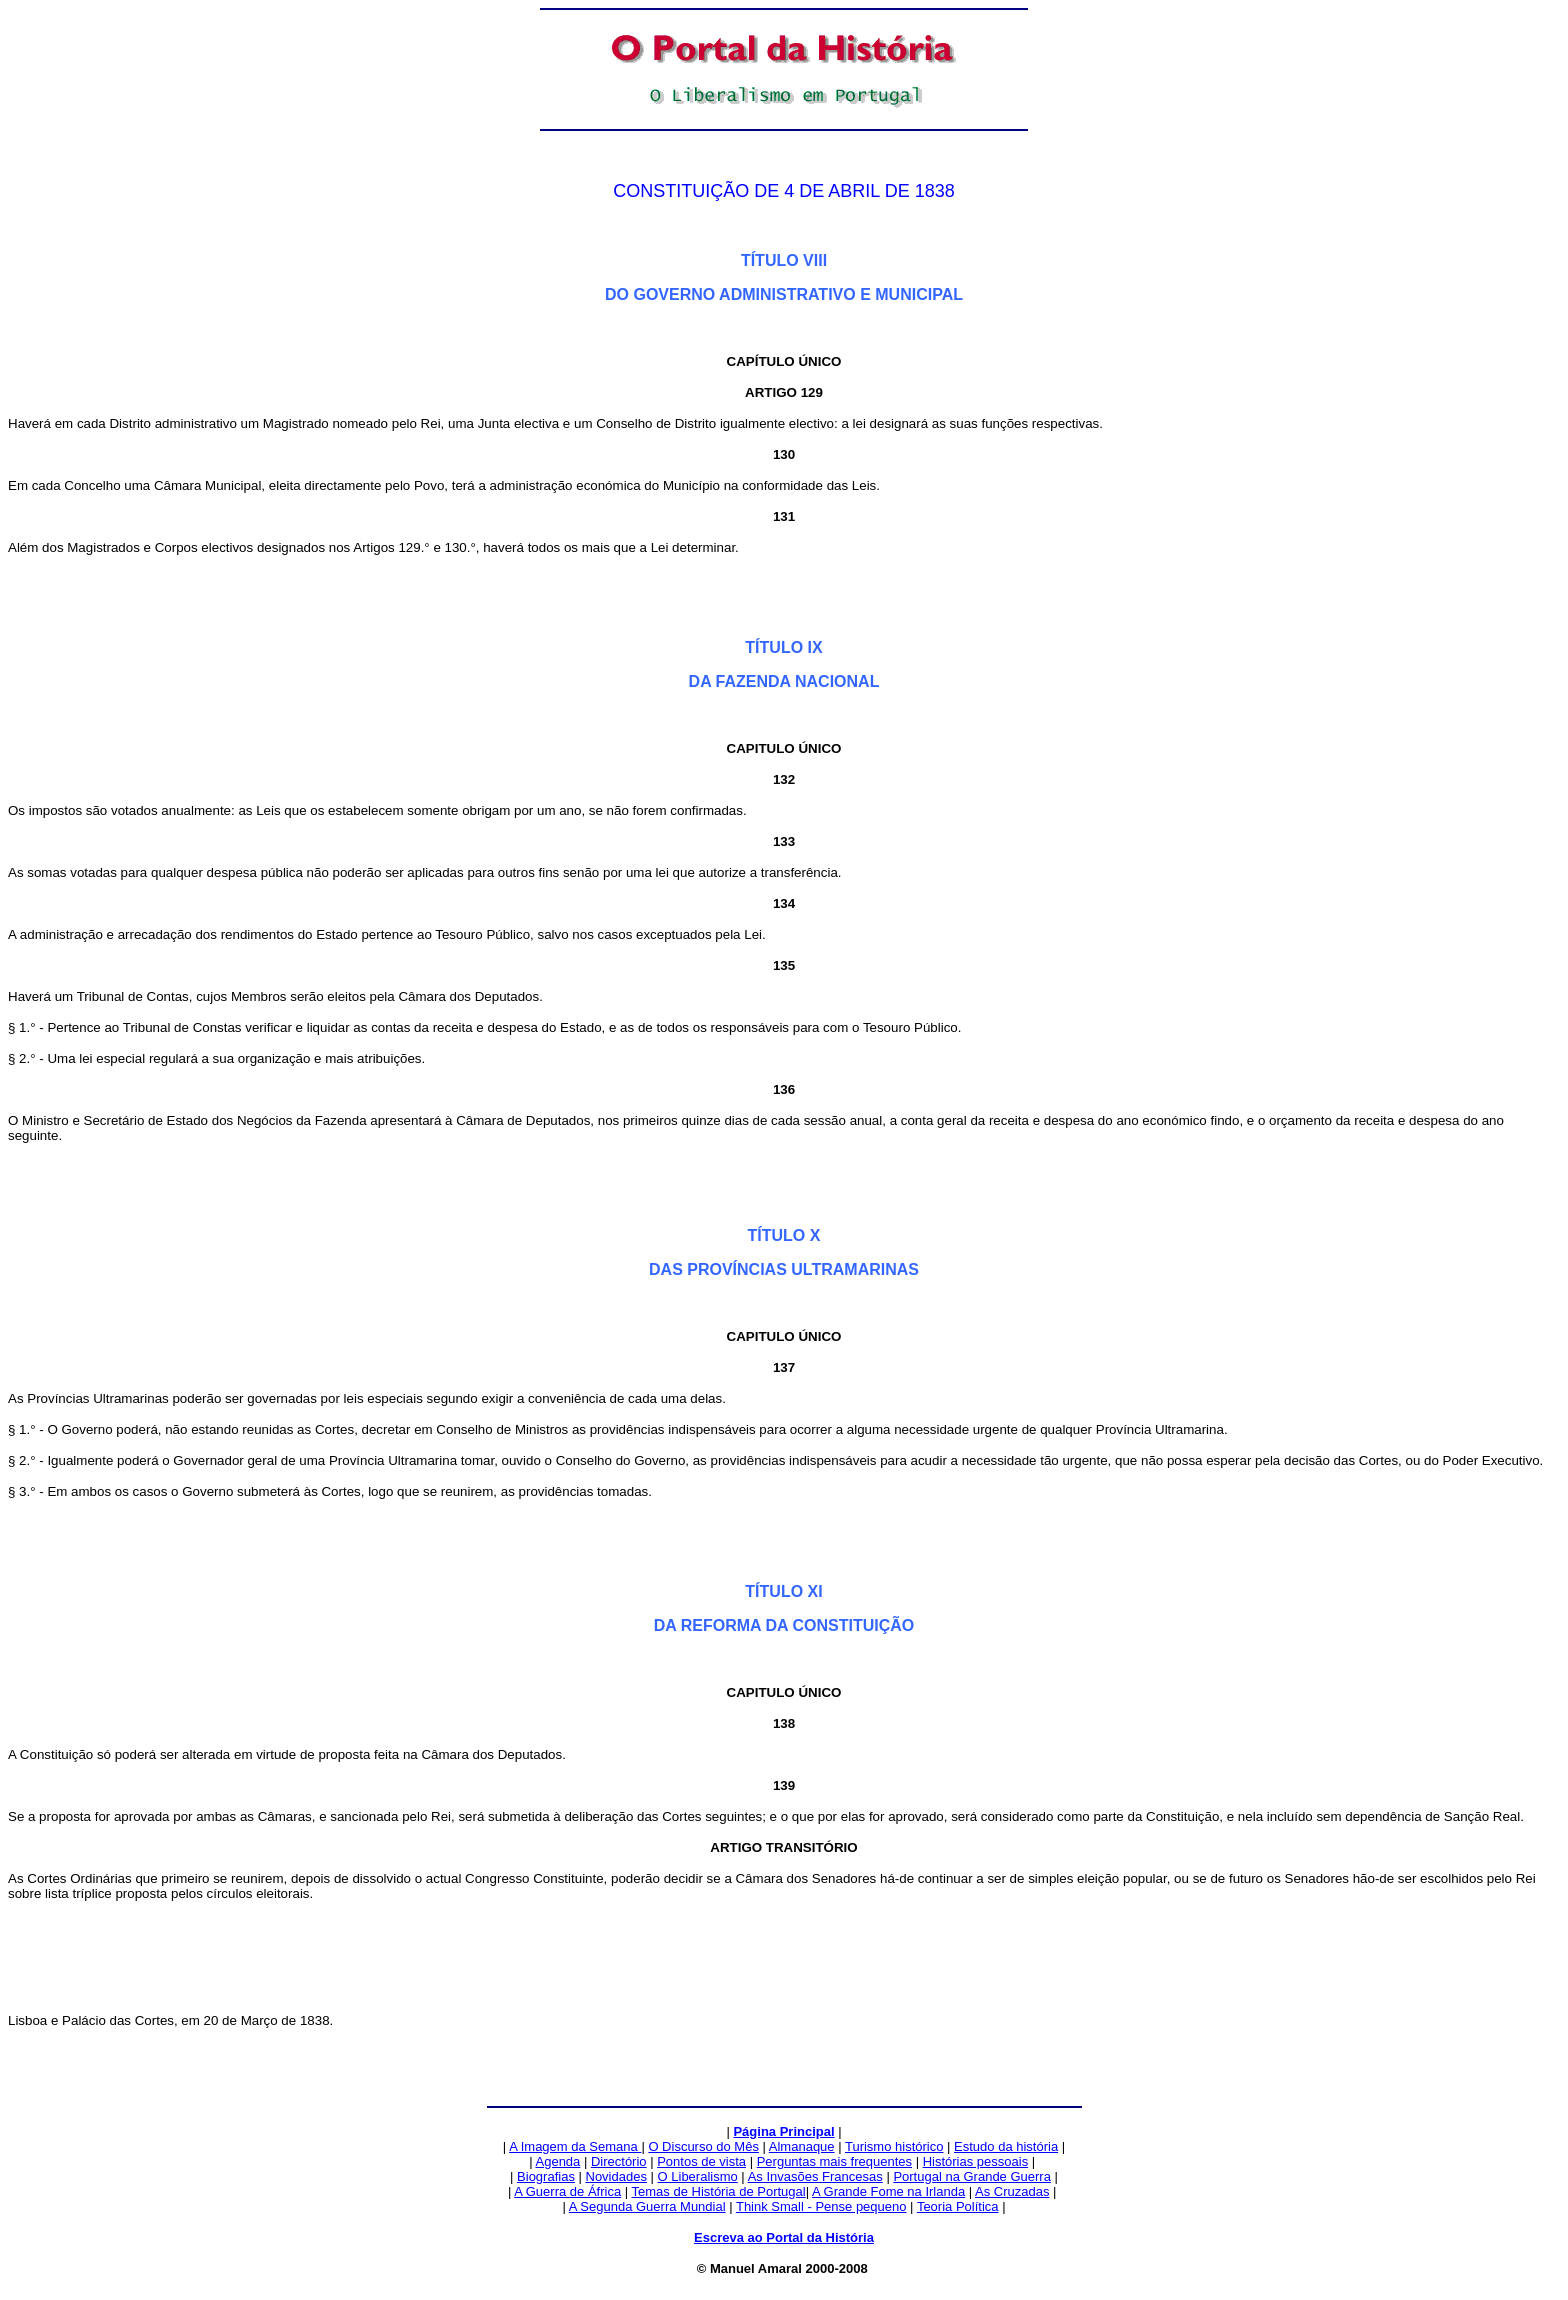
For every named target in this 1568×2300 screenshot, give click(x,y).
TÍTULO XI (783, 1591)
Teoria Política (958, 2206)
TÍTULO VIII (784, 260)
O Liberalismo (698, 2176)
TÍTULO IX (783, 647)
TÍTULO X (784, 1235)
